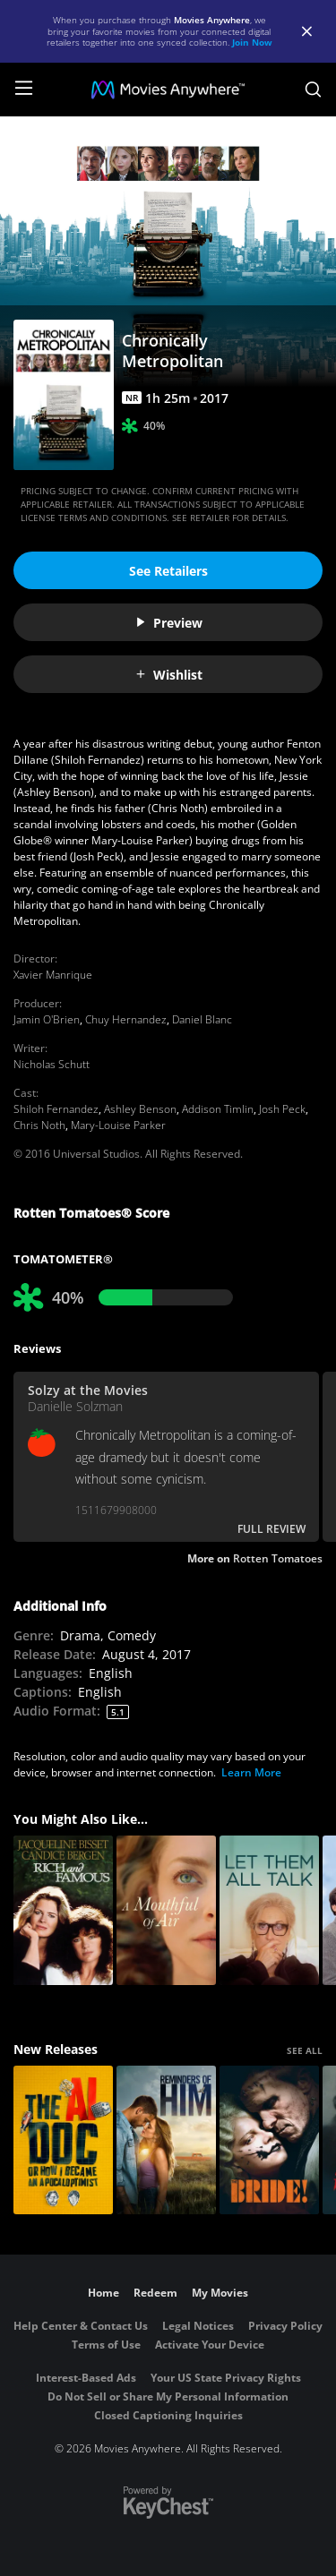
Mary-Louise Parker (118, 1125)
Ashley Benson (140, 1109)
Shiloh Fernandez (56, 1109)
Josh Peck (282, 1109)
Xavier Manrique (52, 974)
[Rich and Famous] (63, 1910)
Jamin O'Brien (46, 1019)
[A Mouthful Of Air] (166, 1910)
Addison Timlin (218, 1109)
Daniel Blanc (202, 1019)
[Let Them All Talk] (269, 1910)
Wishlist (168, 674)
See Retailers (168, 570)
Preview (168, 622)
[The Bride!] (269, 2140)
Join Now (252, 42)
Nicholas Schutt (51, 1064)
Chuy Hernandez (126, 1019)
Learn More (251, 1772)
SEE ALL (305, 2050)
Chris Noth (39, 1125)
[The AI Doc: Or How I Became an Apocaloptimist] (63, 2140)
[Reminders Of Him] (166, 2140)
